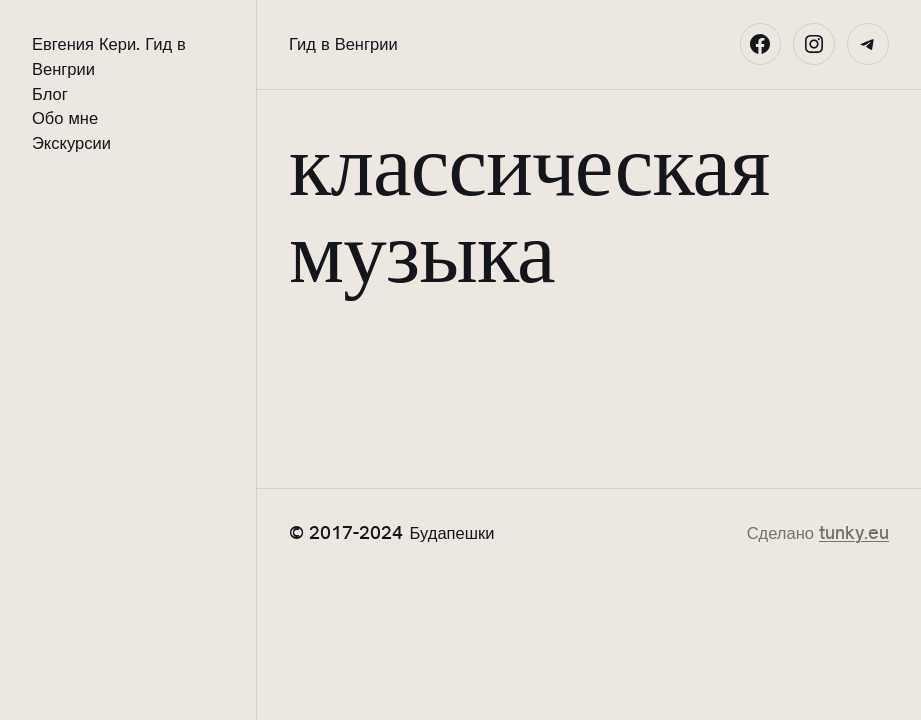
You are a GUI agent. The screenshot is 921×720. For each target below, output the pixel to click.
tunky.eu (854, 532)
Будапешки (452, 532)
